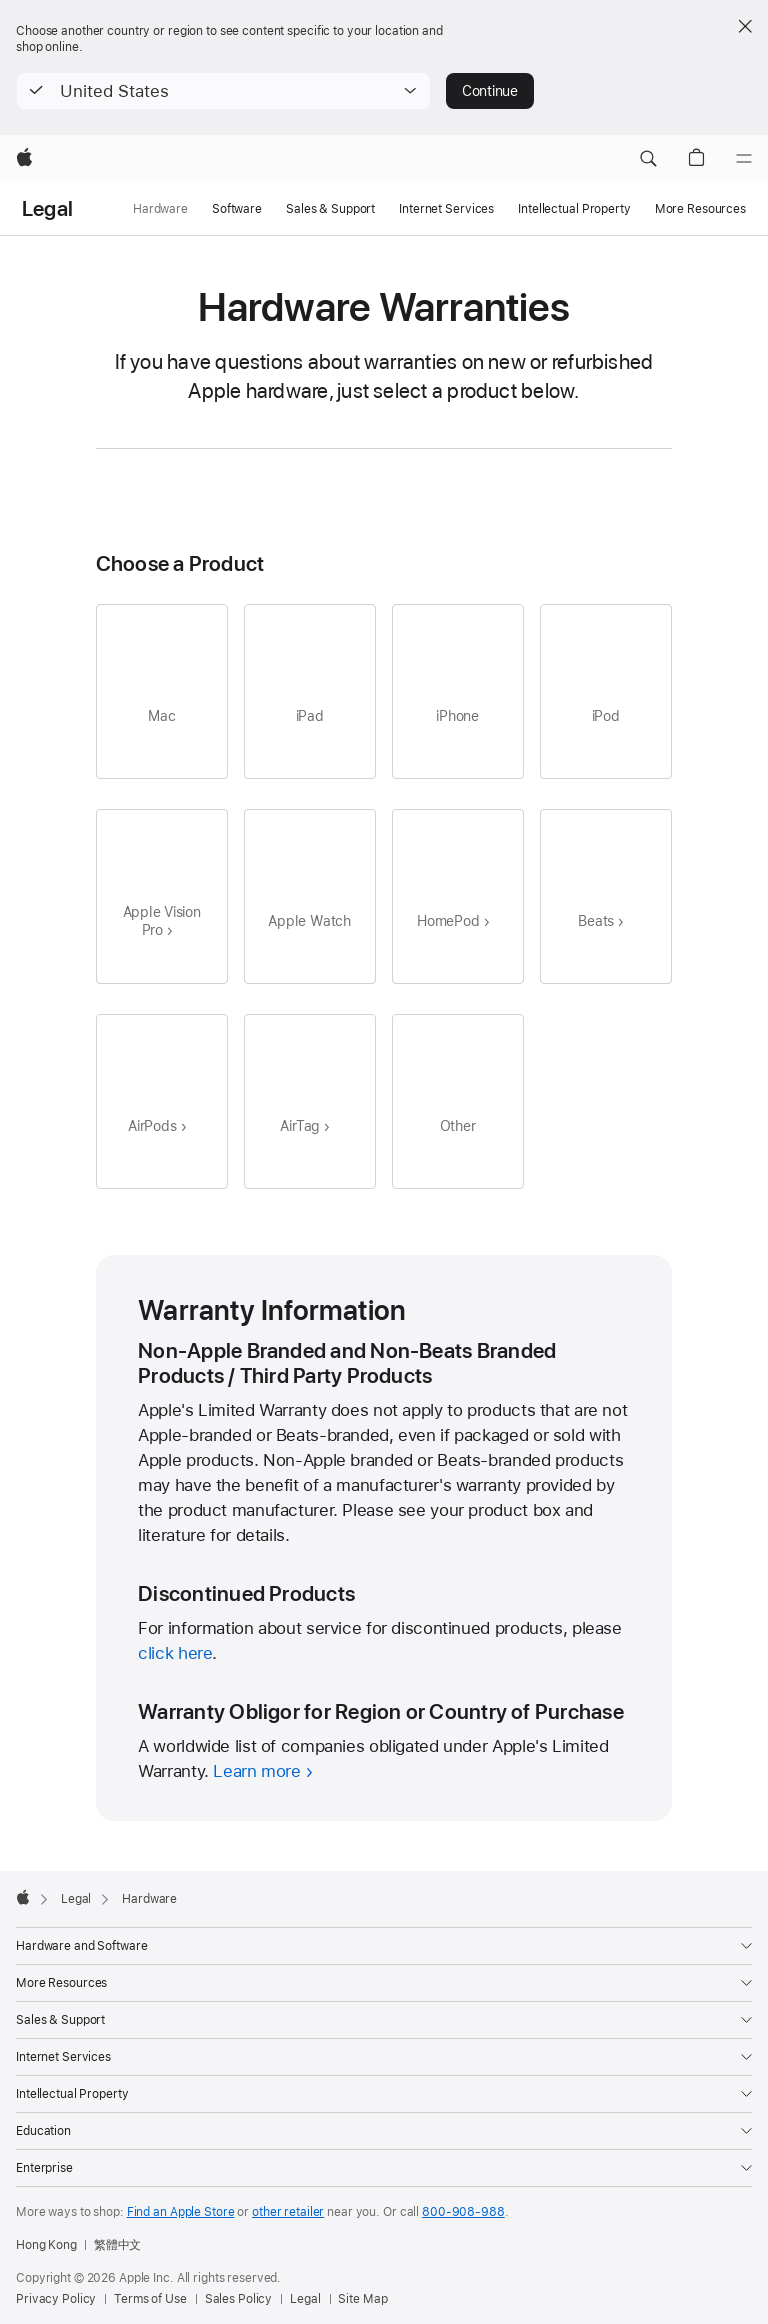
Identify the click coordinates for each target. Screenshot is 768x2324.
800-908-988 (463, 2212)
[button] (223, 91)
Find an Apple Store (181, 2212)
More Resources (700, 209)
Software (237, 209)
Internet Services (446, 209)
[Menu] (744, 159)
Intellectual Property (574, 209)
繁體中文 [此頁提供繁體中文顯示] (118, 2245)
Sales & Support (330, 209)
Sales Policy (239, 2299)
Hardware (160, 209)
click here (175, 1653)
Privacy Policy (56, 2299)
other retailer (288, 2212)
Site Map (362, 2299)
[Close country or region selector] (745, 26)
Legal (47, 209)
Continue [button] (490, 91)
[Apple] (24, 159)
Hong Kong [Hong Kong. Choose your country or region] (46, 2245)
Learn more (256, 1771)
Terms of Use (150, 2299)
